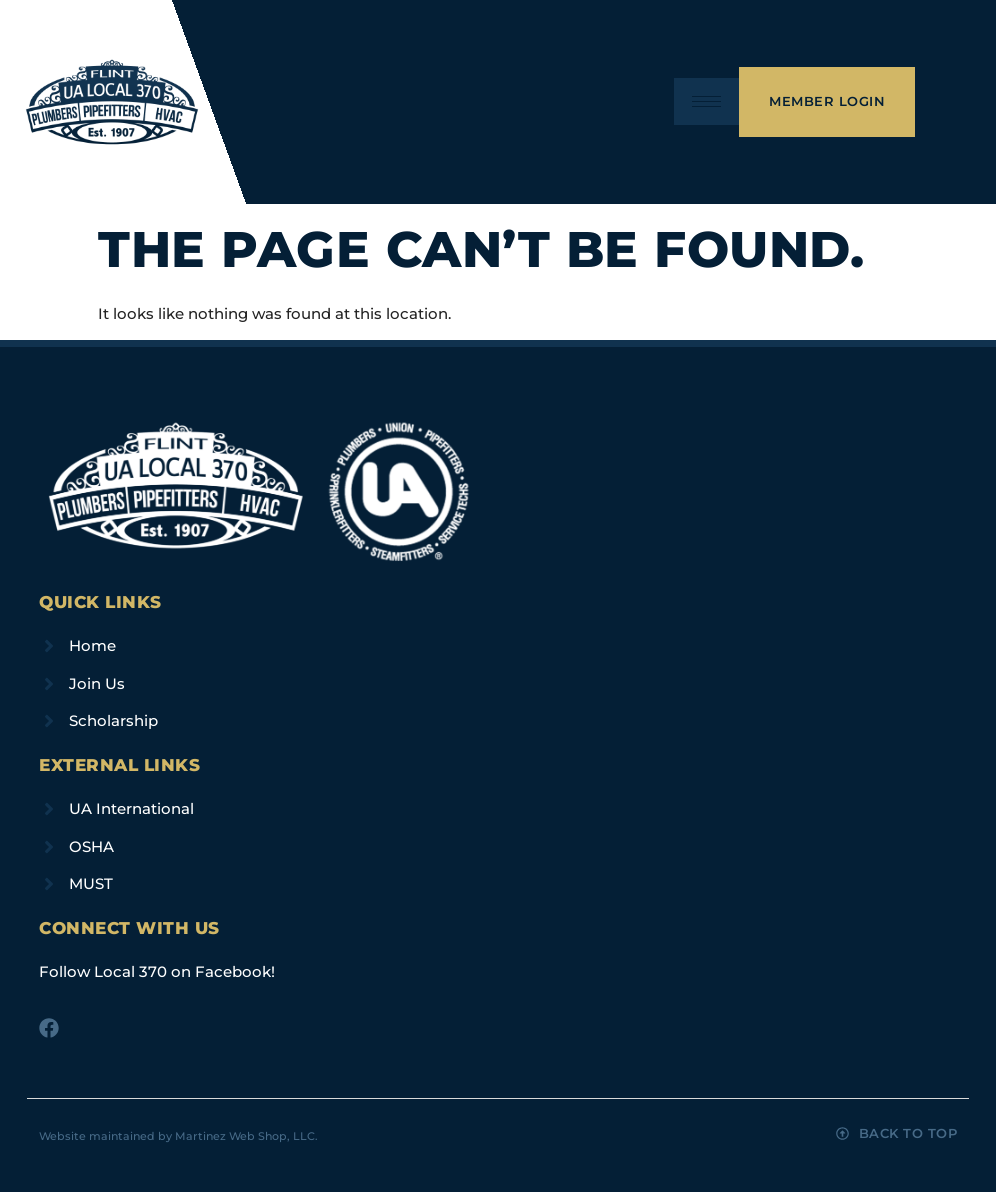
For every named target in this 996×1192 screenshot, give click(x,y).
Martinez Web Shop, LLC (245, 1136)
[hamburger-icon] (706, 101)
